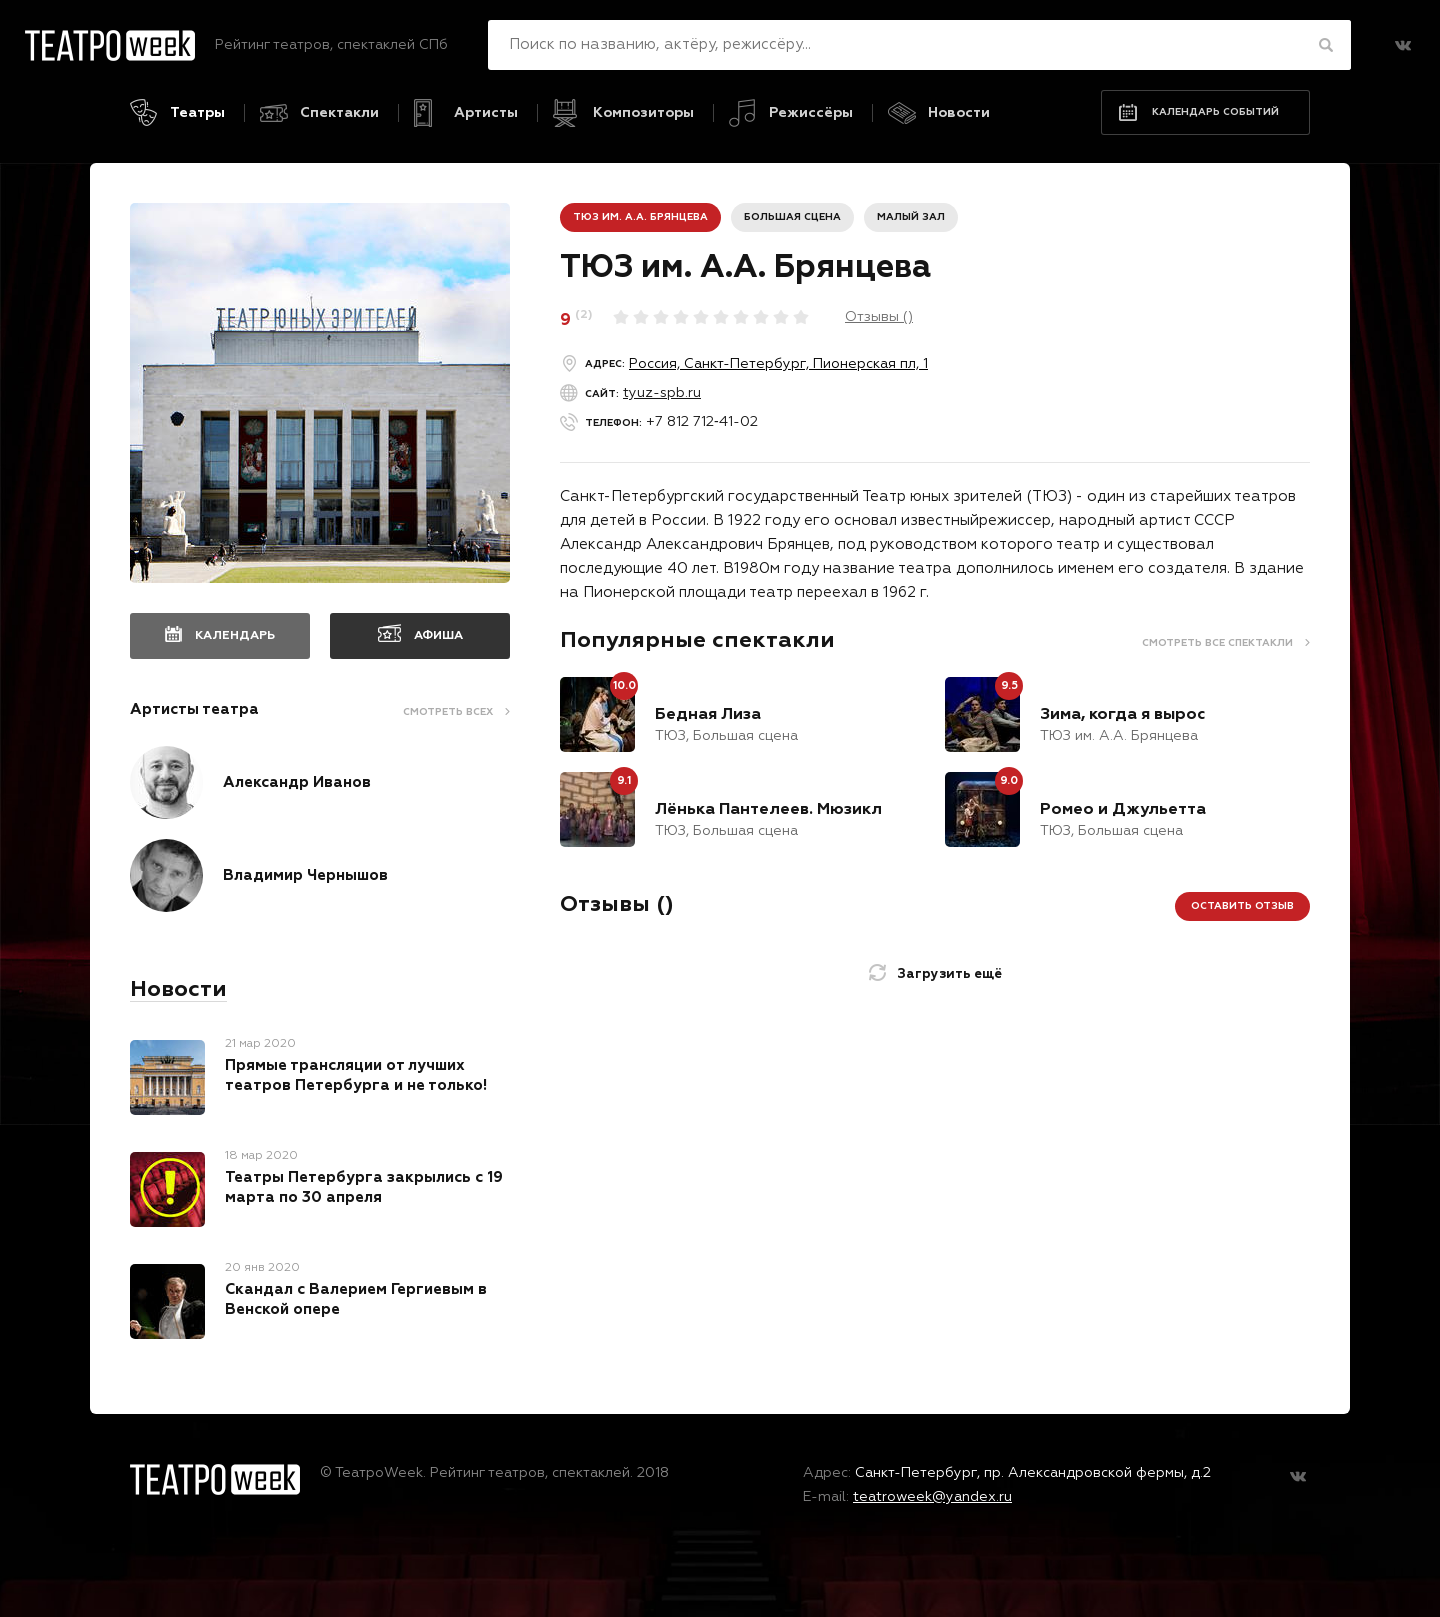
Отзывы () (879, 317)
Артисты (486, 113)
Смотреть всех (448, 712)
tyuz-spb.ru (662, 393)
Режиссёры (811, 113)
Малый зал (911, 217)
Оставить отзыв (1242, 906)
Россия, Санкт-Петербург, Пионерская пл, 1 (778, 364)
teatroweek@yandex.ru (932, 1497)
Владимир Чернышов (305, 875)
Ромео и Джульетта (1123, 810)
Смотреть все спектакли (1217, 643)
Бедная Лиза (708, 715)
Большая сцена (792, 217)
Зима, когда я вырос (1122, 715)
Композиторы (643, 113)
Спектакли (339, 113)
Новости (959, 113)
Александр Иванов (297, 782)
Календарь (235, 636)
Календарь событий (1215, 112)
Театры (197, 113)
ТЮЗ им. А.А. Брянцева (640, 217)
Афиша (438, 636)
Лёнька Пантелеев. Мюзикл (768, 810)
